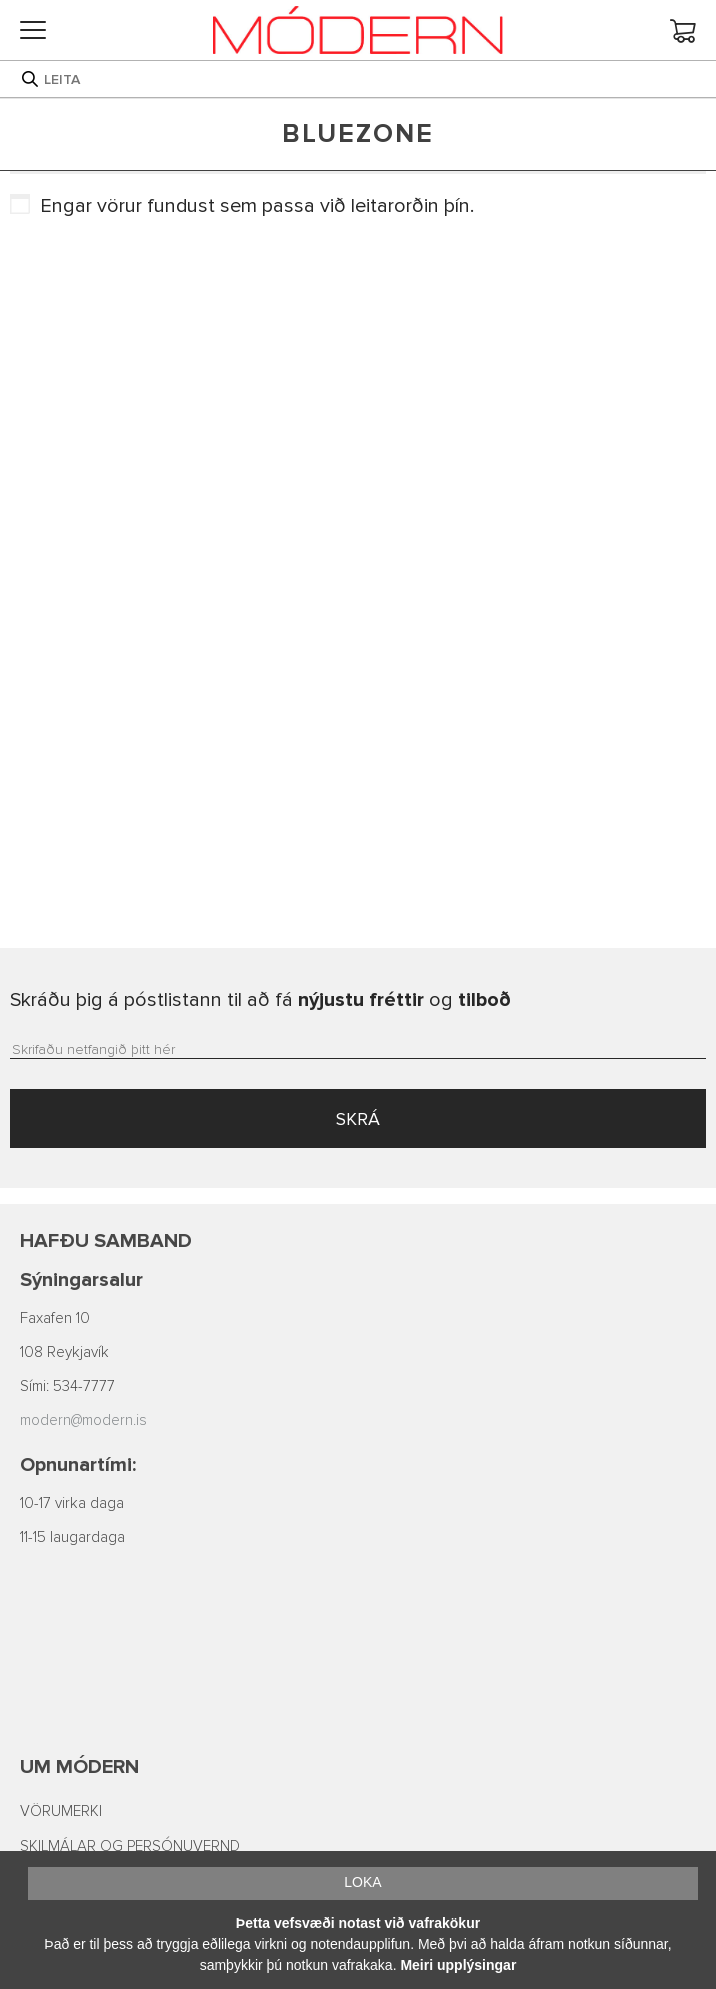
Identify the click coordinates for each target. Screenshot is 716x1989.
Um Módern (79, 1767)
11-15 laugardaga (72, 1537)
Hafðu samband (106, 1241)
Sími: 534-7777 (67, 1386)
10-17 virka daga (72, 1503)
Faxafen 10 (55, 1318)
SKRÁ (358, 1119)
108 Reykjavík (64, 1352)
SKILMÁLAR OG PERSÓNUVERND (130, 1846)
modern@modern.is (83, 1420)
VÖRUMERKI (61, 1811)
